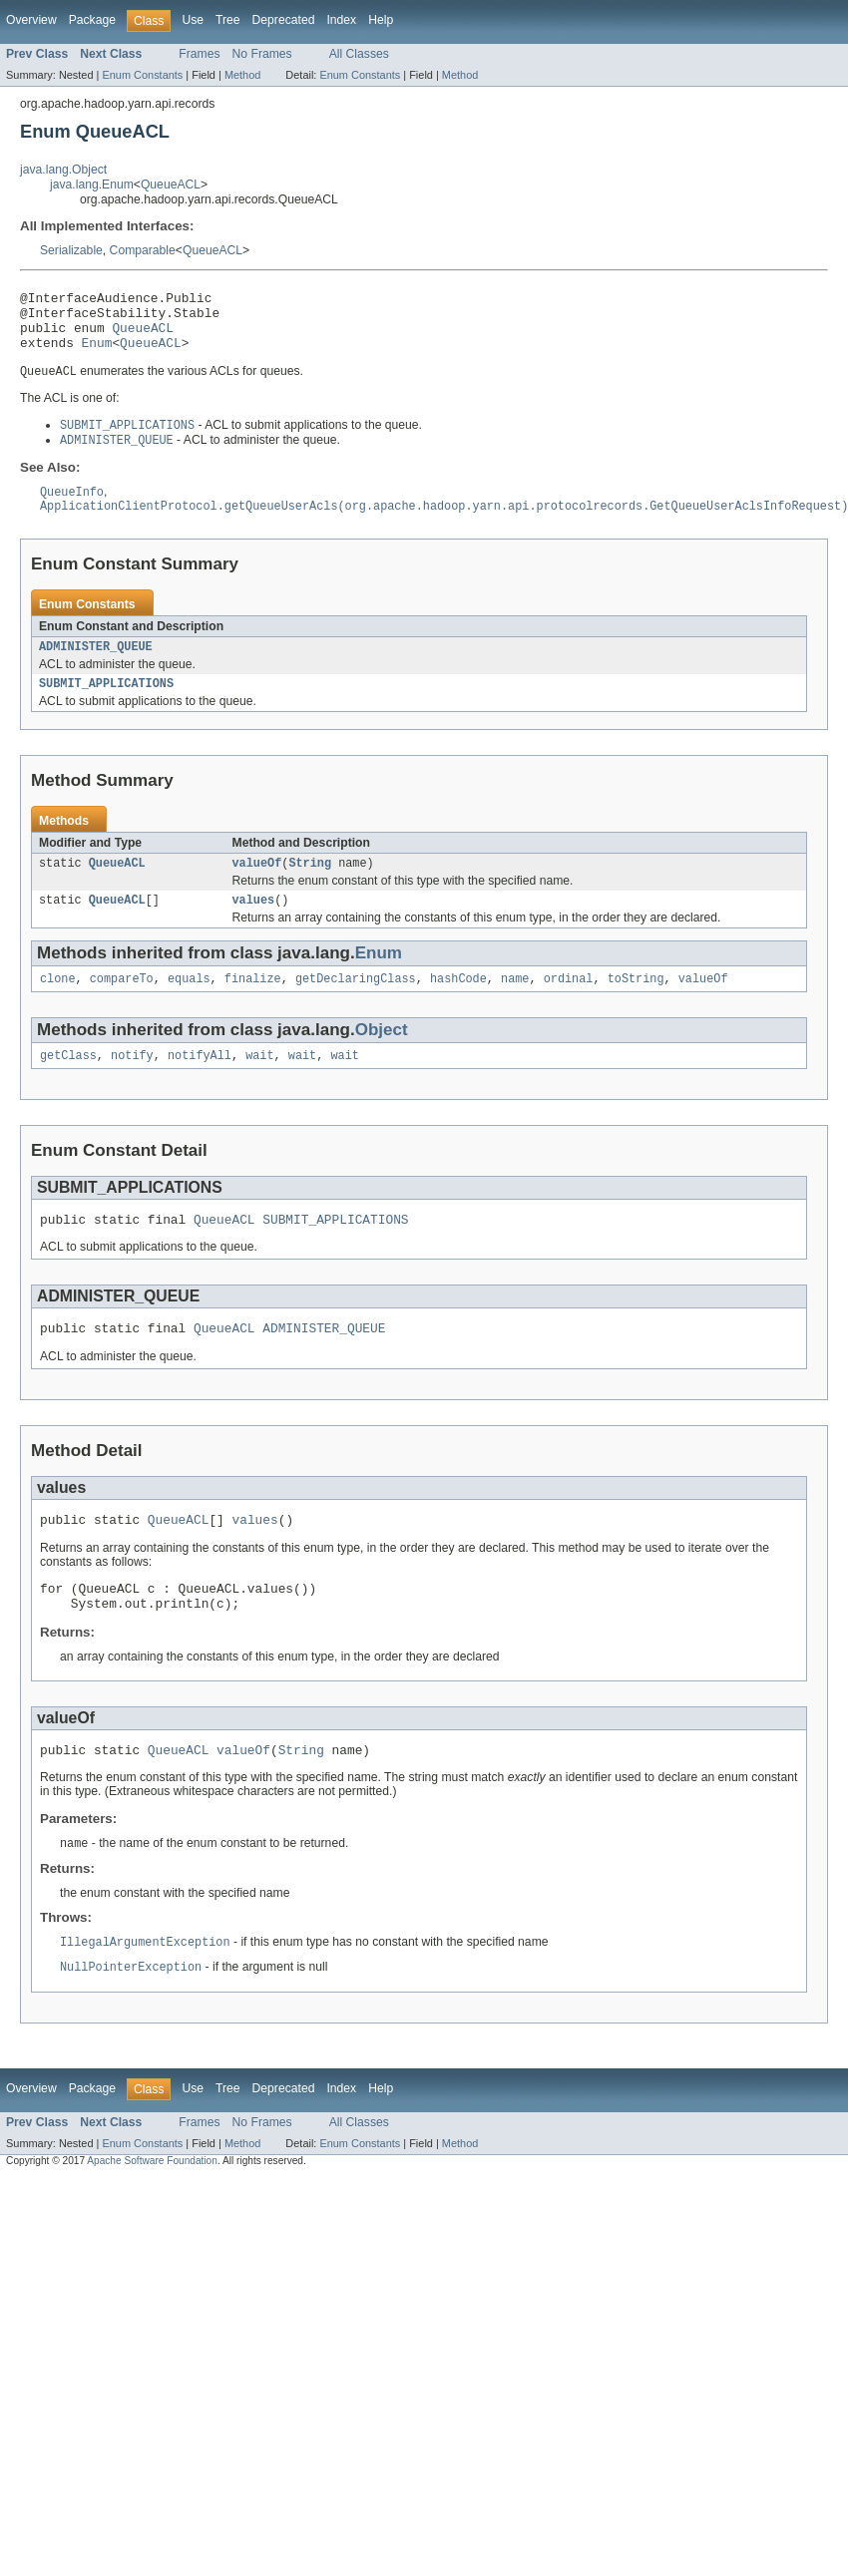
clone (58, 1006)
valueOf (257, 887)
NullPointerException (131, 2017)
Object (381, 1057)
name (515, 1006)
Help (380, 20)
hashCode (458, 1006)
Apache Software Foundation (152, 2211)
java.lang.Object (63, 170)
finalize (252, 1006)
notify (132, 1085)
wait (259, 1085)
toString (636, 1006)
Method (242, 75)
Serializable (71, 250)
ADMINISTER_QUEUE (96, 666)
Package (92, 20)
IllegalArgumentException (145, 1992)
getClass (68, 1085)
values (253, 925)
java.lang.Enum (92, 184)
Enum (97, 354)
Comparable (143, 250)
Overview (31, 20)
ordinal (569, 1006)
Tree (227, 20)
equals (189, 1006)
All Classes (359, 54)
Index (341, 20)
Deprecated (283, 20)
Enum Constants (142, 75)
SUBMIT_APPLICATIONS (106, 705)
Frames (199, 54)
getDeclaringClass (355, 1006)
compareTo (122, 1006)
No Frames (262, 54)
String (309, 887)
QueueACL (171, 184)
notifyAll (199, 1085)
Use (193, 20)
